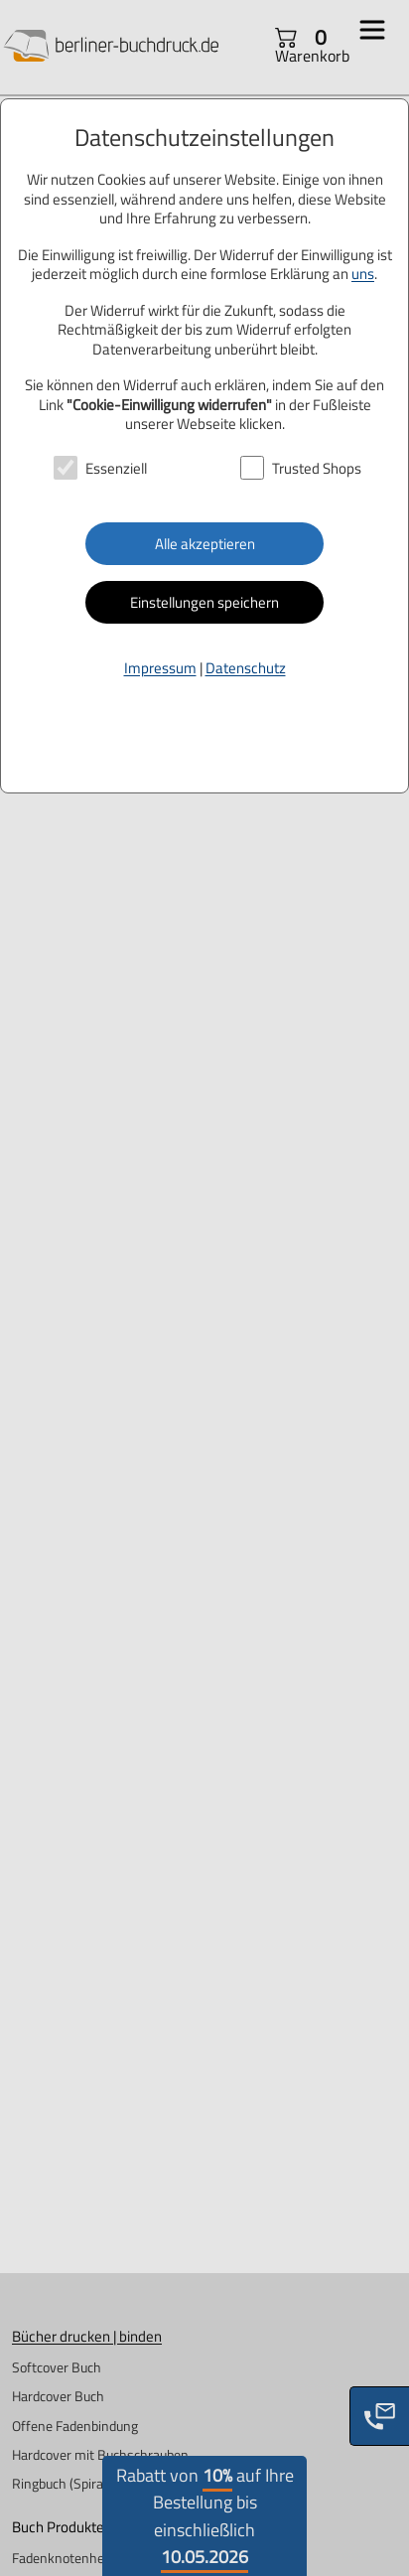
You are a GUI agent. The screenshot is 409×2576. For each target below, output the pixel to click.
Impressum (160, 667)
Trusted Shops (316, 468)
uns (362, 273)
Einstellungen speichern (204, 602)
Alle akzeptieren (205, 543)
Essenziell (116, 468)
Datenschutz (245, 667)
